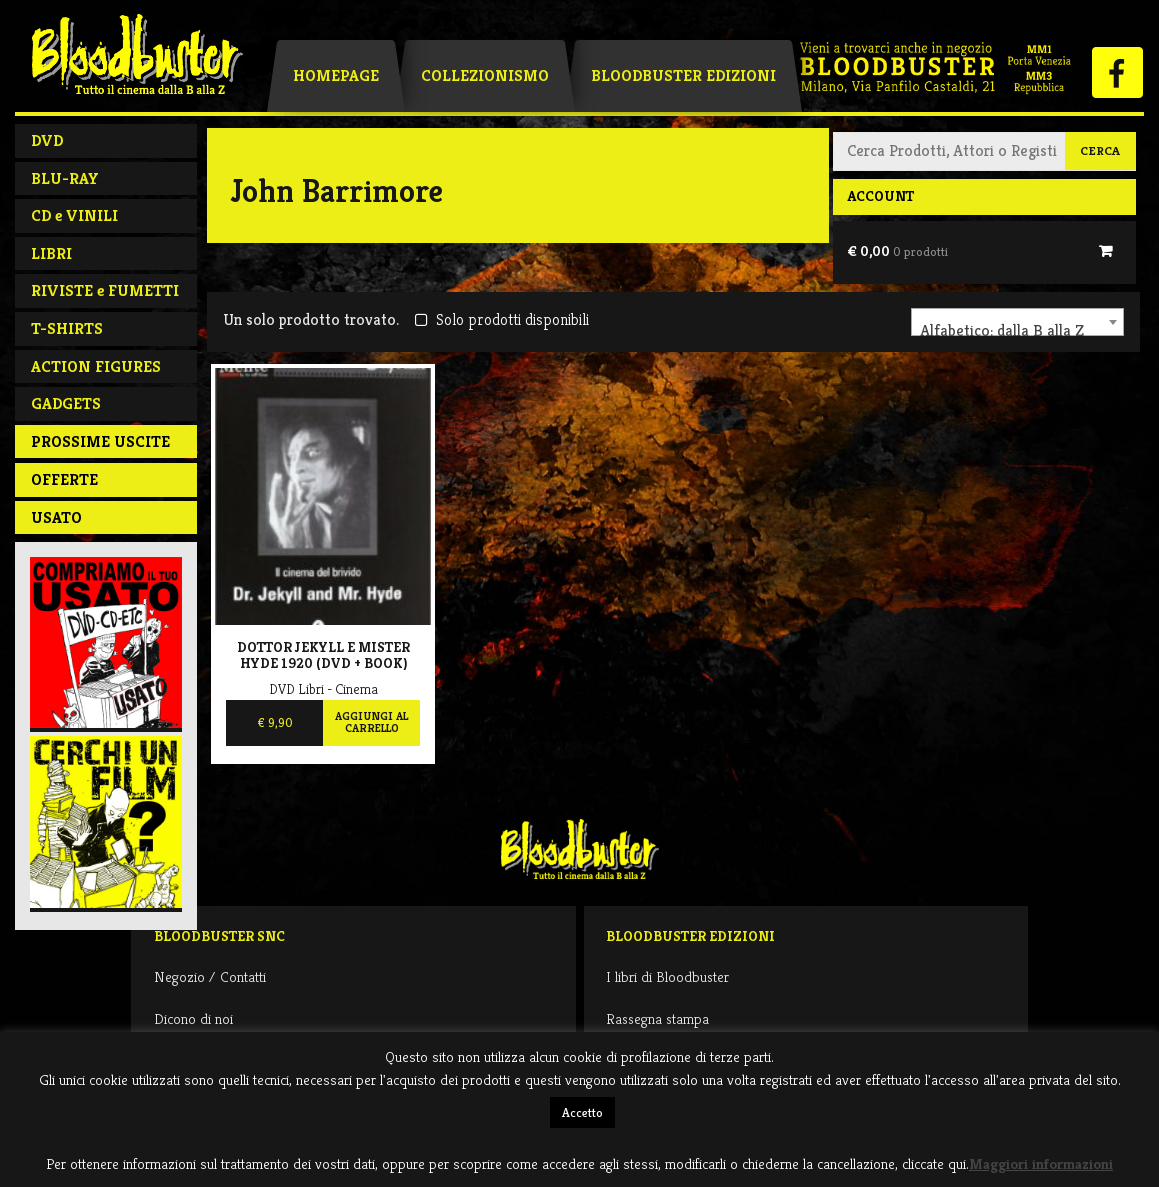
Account (880, 196)
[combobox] (1017, 322)
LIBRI (51, 253)
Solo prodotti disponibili (501, 319)
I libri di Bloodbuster (667, 976)
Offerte (64, 479)
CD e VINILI (74, 215)
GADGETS (66, 403)
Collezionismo (485, 75)
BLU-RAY (65, 178)
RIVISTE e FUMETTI (105, 290)
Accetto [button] (582, 1112)
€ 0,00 (897, 251)
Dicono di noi (193, 1018)
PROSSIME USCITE (100, 441)
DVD (47, 140)
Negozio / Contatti (210, 976)
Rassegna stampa (657, 1018)
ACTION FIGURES (96, 366)
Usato (56, 517)
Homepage (336, 75)
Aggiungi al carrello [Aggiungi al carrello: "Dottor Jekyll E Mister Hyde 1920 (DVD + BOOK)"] (371, 722)
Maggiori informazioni (1041, 1163)
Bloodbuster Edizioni (683, 75)
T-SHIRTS (67, 328)
